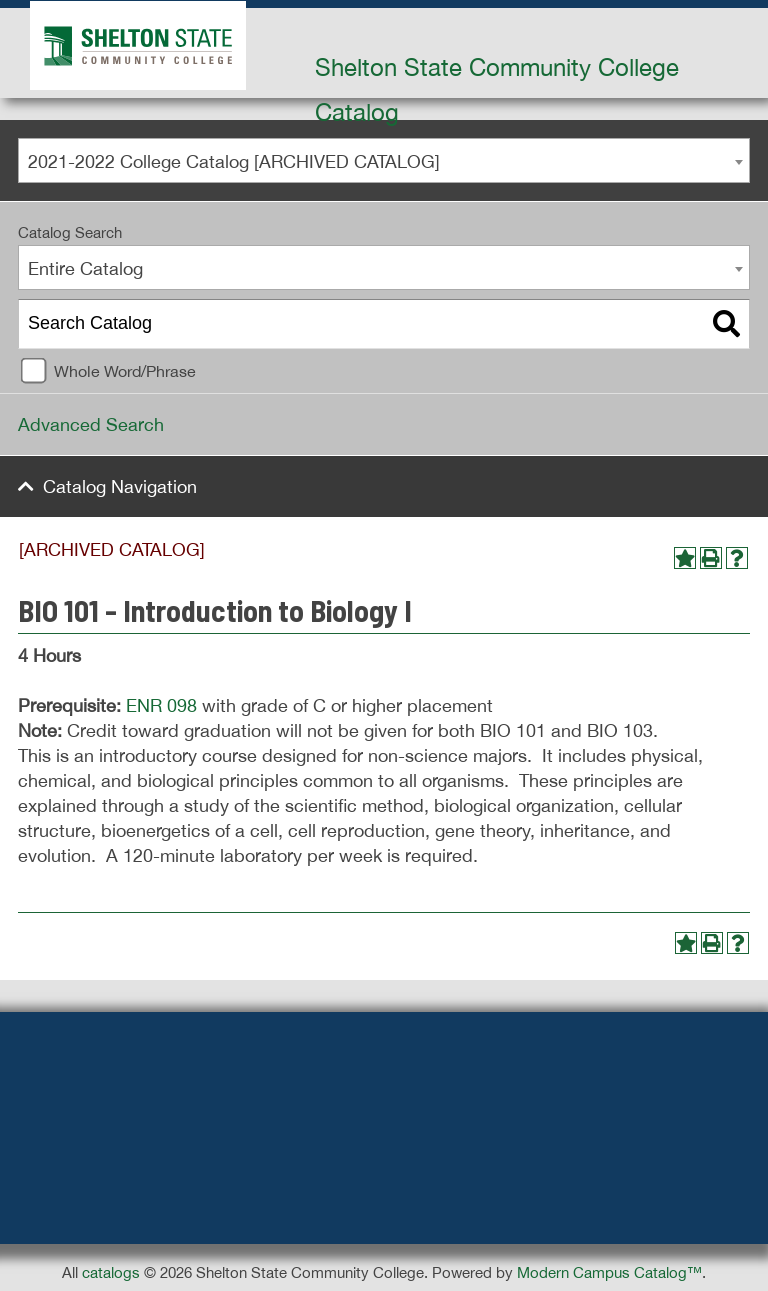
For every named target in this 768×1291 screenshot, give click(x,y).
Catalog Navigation (120, 486)
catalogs (111, 1272)
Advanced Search (91, 424)
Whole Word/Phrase (125, 371)
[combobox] (384, 160)
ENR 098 (161, 705)
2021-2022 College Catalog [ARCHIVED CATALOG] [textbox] (234, 161)
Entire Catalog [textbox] (85, 268)
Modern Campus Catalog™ (609, 1272)
